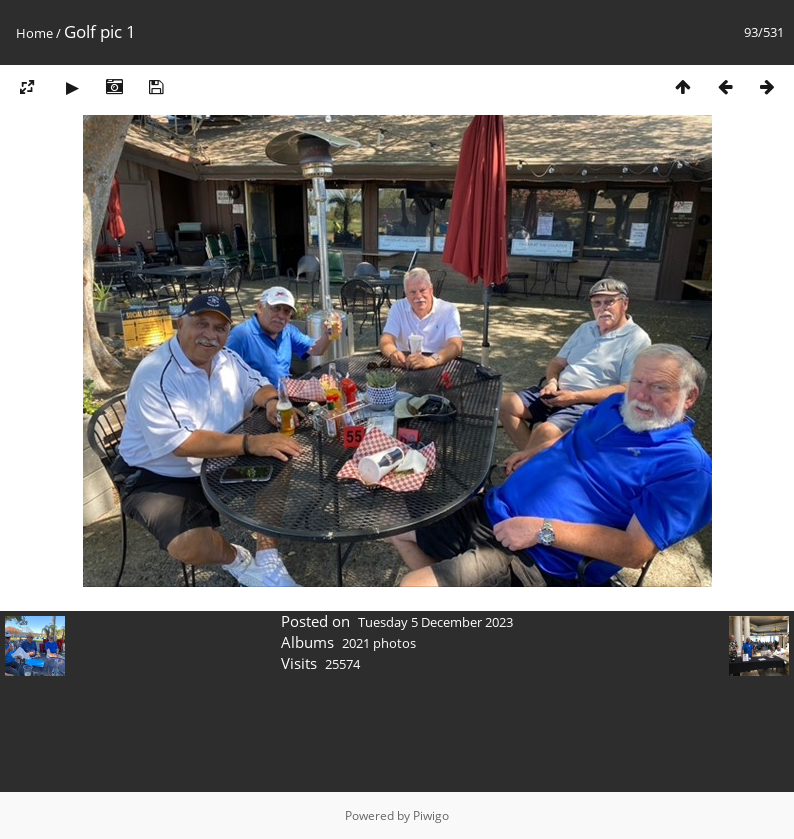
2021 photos (379, 643)
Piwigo (431, 815)
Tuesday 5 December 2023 (435, 622)
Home (34, 33)
